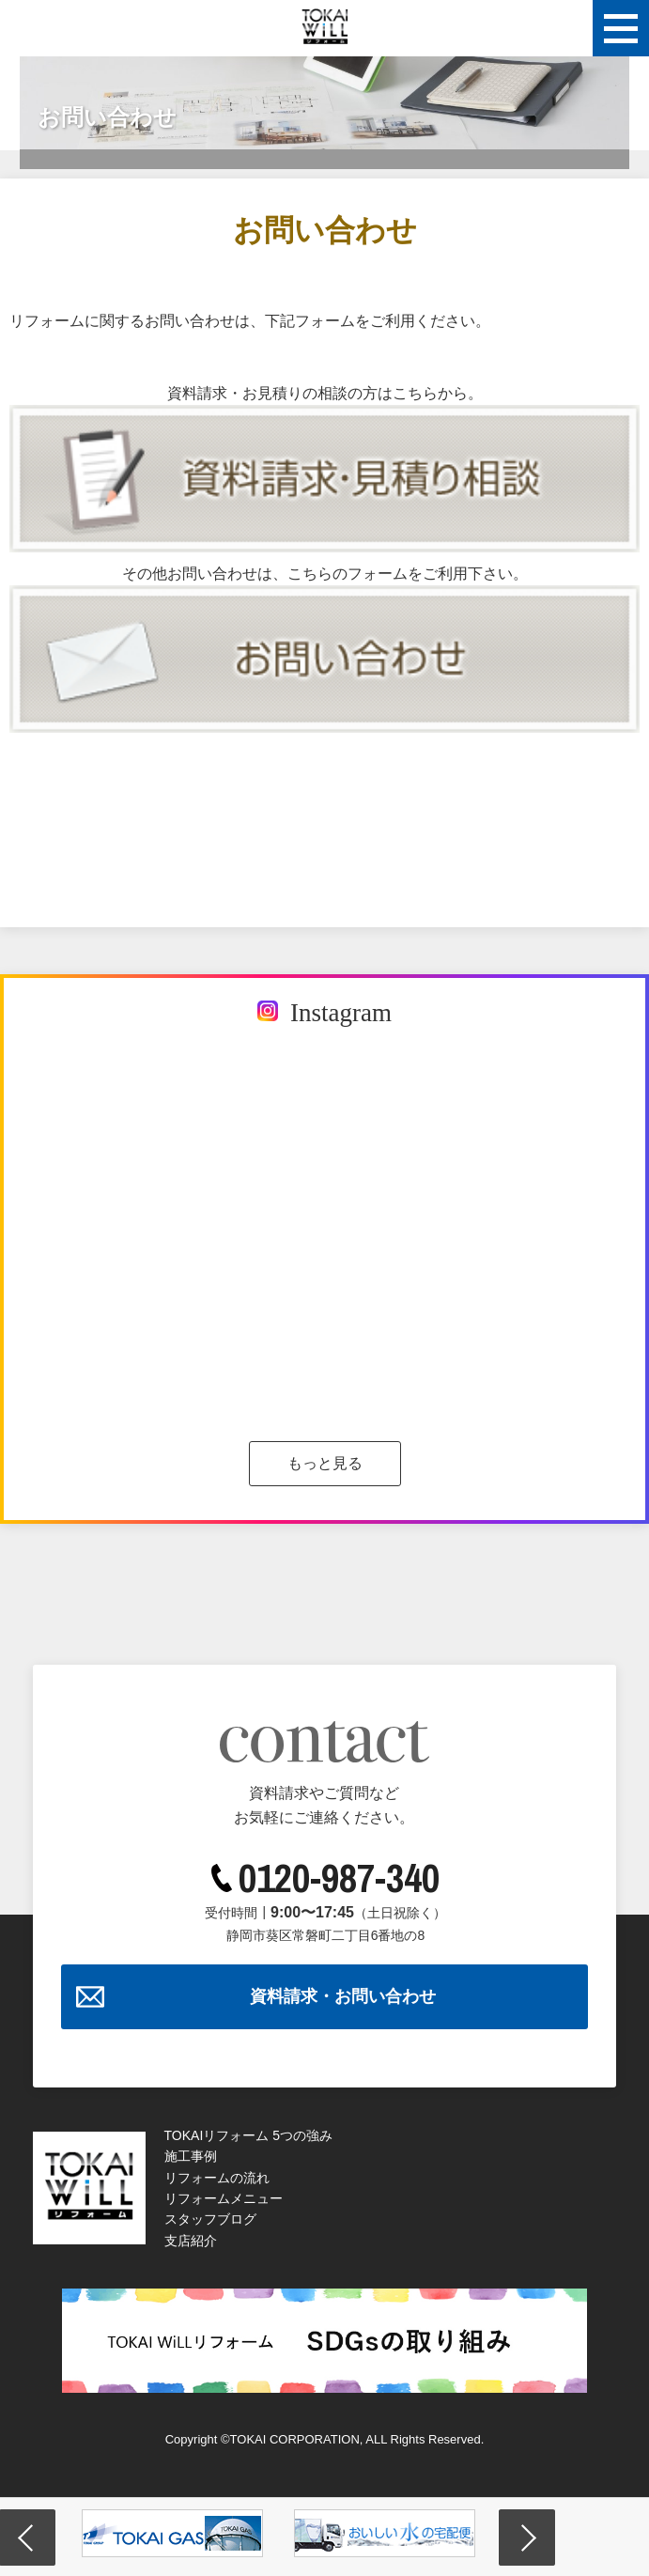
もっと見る (325, 1463)
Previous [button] (28, 2537)
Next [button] (527, 2537)
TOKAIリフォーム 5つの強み (248, 2135)
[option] (172, 2533)
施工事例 (190, 2156)
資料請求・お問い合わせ (343, 1996)
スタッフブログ (210, 2219)
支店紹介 (190, 2240)
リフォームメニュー (223, 2198)
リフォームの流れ (217, 2177)
